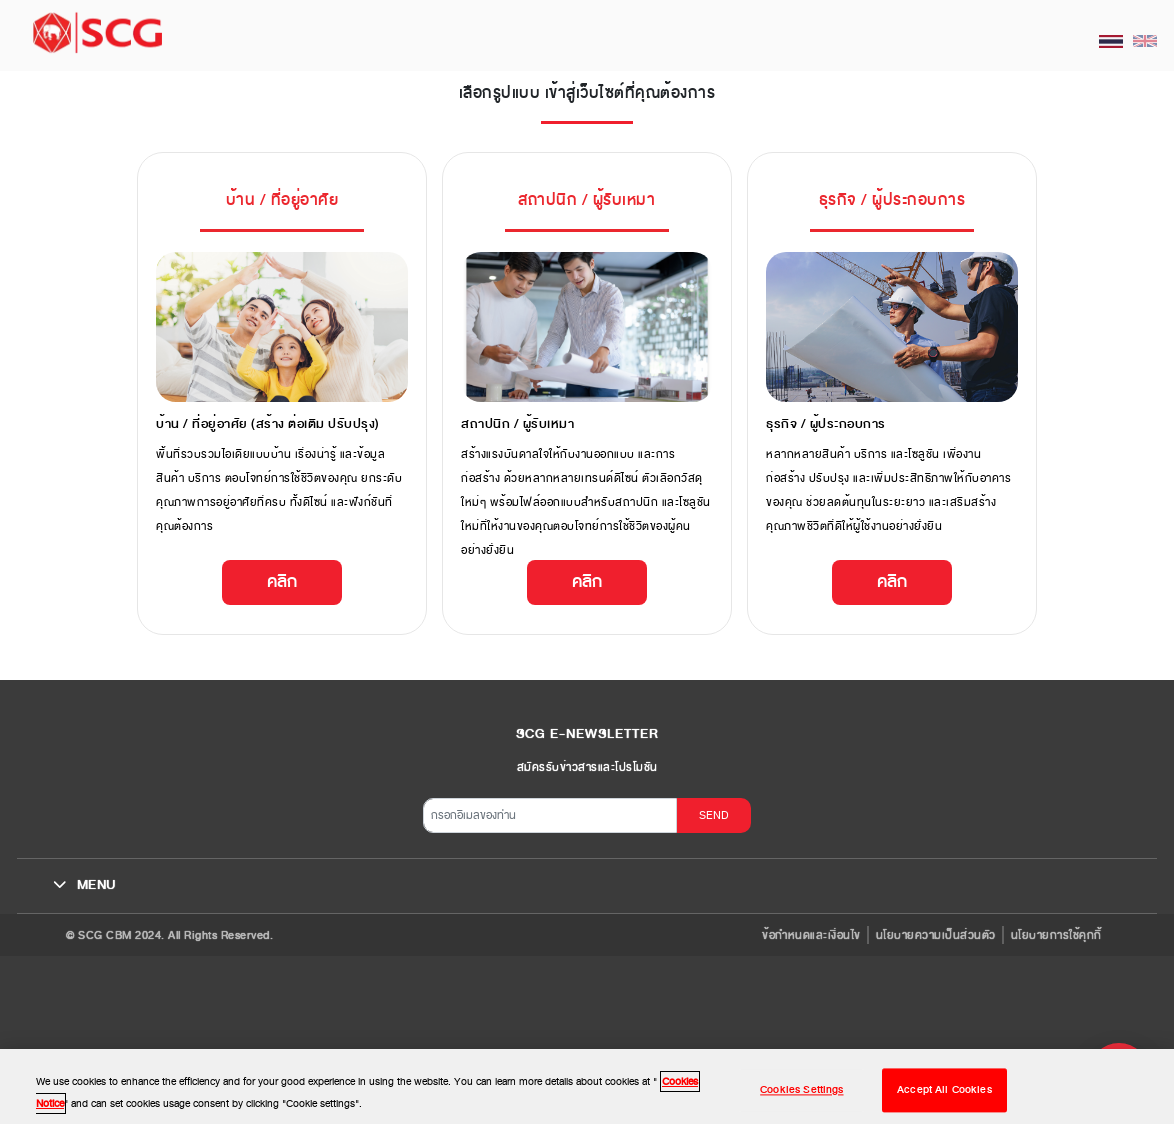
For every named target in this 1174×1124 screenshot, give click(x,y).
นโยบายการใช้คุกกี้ (1056, 935)
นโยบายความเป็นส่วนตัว (936, 935)
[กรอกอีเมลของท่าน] (550, 815)
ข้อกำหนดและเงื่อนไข (811, 935)
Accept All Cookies (944, 1098)
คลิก (282, 581)
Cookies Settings (801, 1098)
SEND (714, 815)
